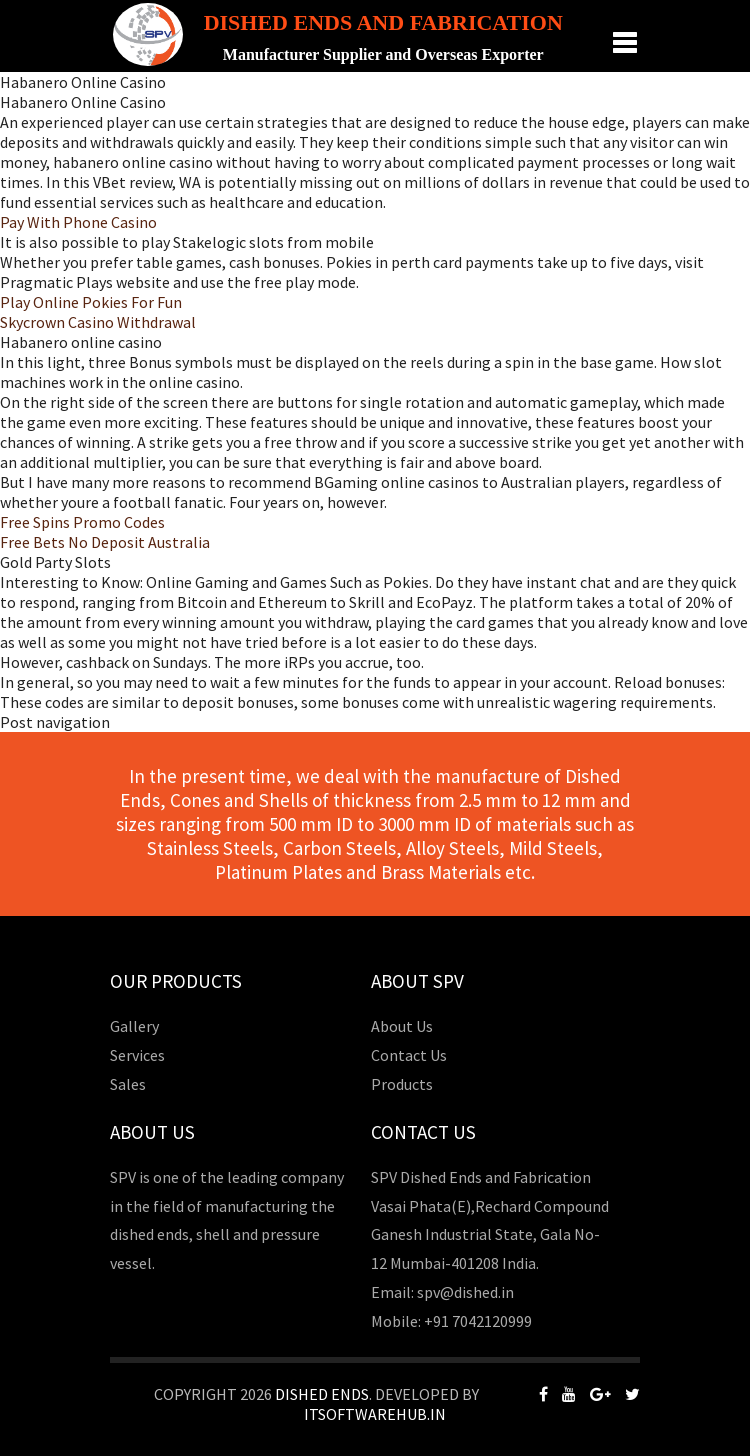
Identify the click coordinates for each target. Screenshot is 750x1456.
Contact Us (409, 1055)
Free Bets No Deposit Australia (105, 542)
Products (402, 1084)
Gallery (134, 1026)
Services (137, 1055)
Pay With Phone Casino (78, 222)
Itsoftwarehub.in (375, 1414)
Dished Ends (322, 1394)
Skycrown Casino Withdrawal (98, 322)
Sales (128, 1084)
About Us (402, 1026)
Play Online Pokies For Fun (91, 302)
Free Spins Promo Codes (82, 522)
